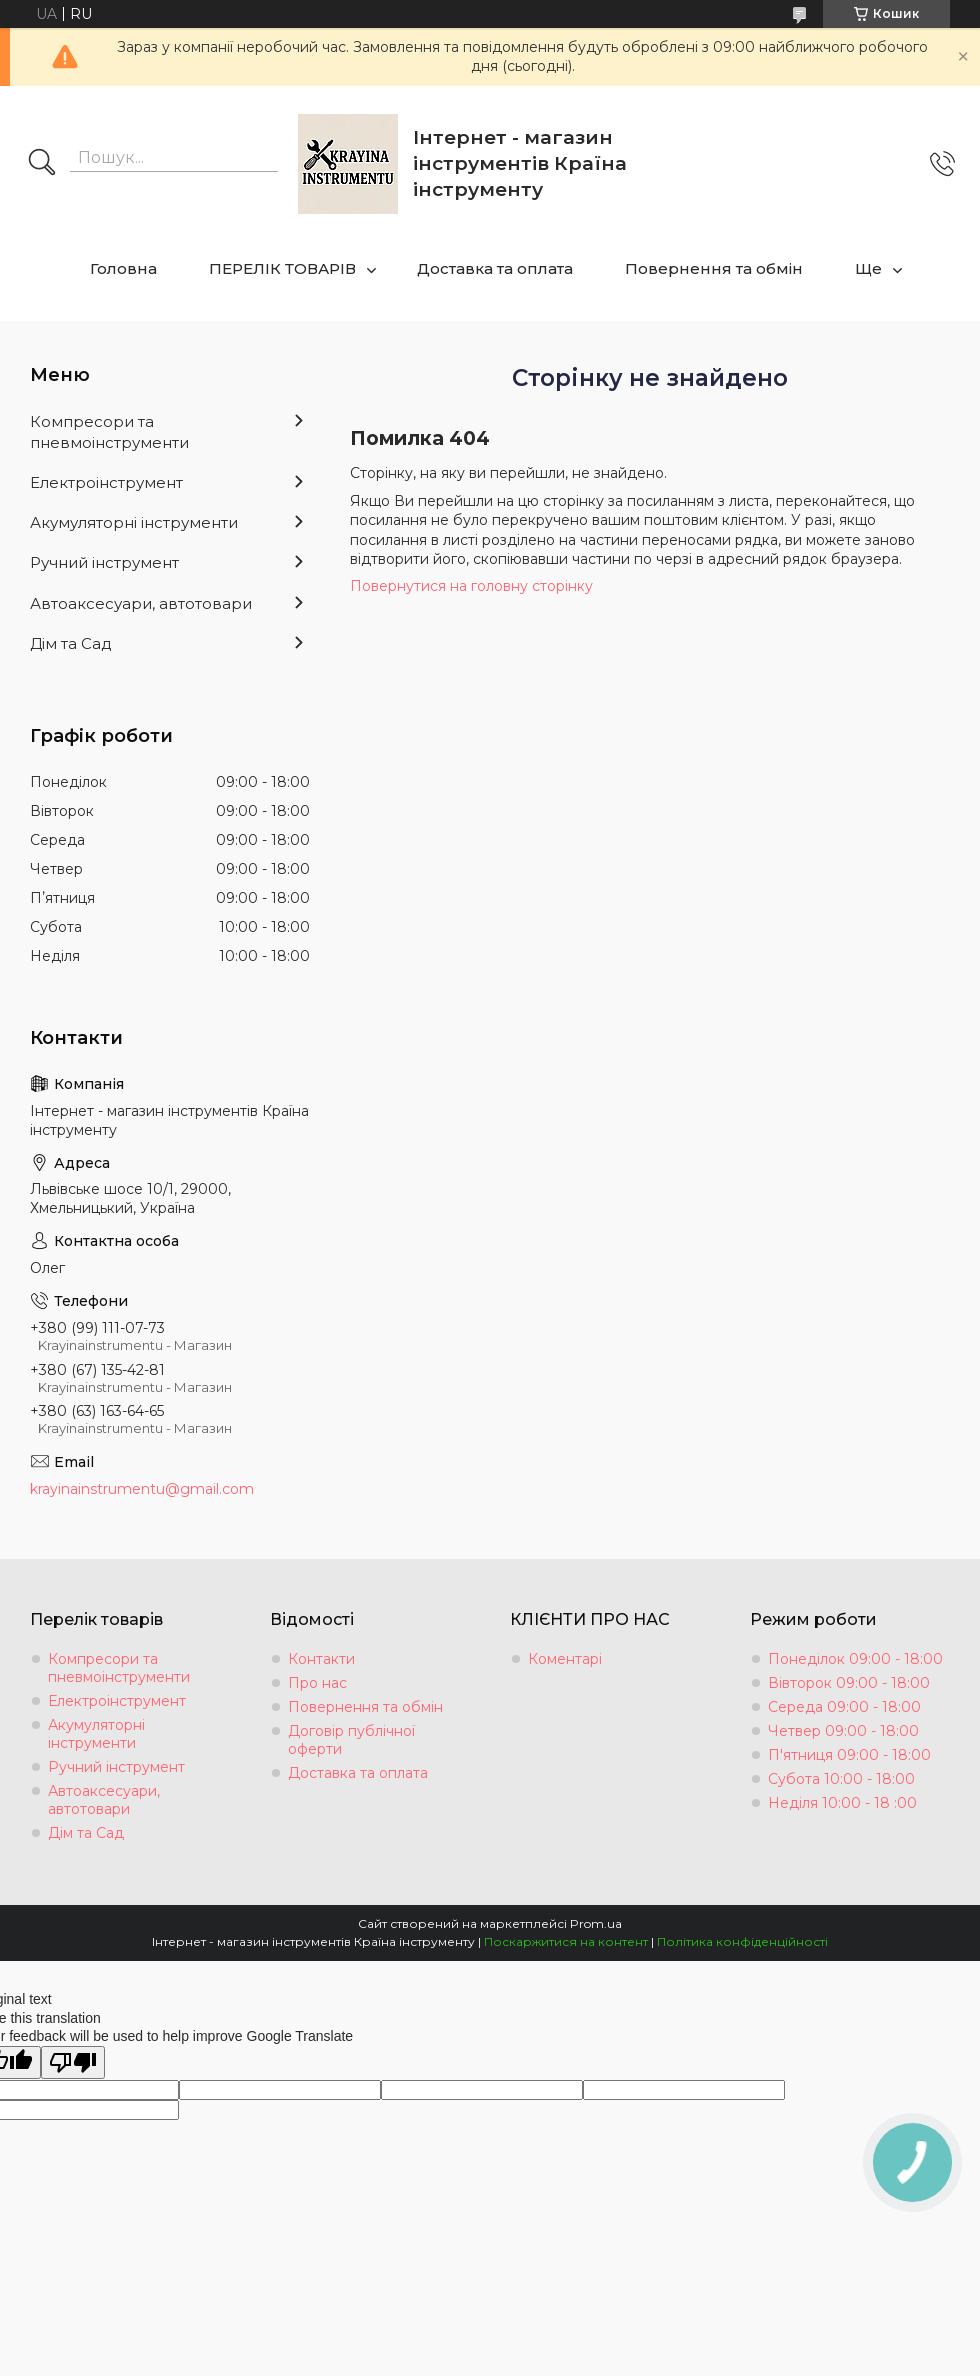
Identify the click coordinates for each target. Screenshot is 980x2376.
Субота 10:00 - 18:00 (841, 1779)
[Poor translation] (73, 2062)
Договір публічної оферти (351, 1740)
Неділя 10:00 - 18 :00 (842, 1803)
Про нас (317, 1683)
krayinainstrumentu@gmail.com (142, 1489)
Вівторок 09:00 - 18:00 (849, 1683)
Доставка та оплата (495, 268)
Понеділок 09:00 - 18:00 (855, 1659)
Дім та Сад (71, 643)
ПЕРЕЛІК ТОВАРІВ (282, 268)
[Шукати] (42, 164)
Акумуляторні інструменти (134, 522)
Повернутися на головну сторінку (471, 586)
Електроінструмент (106, 482)
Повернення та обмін (714, 268)
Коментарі (565, 1659)
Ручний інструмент (104, 562)
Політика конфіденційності (742, 1941)
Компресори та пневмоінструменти (109, 431)
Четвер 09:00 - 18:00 (843, 1731)
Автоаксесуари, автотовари (141, 603)
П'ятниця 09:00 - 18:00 (849, 1755)
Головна (123, 268)
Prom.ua (596, 1923)
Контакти (321, 1659)
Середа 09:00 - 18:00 (844, 1707)
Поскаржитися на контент (566, 1941)
